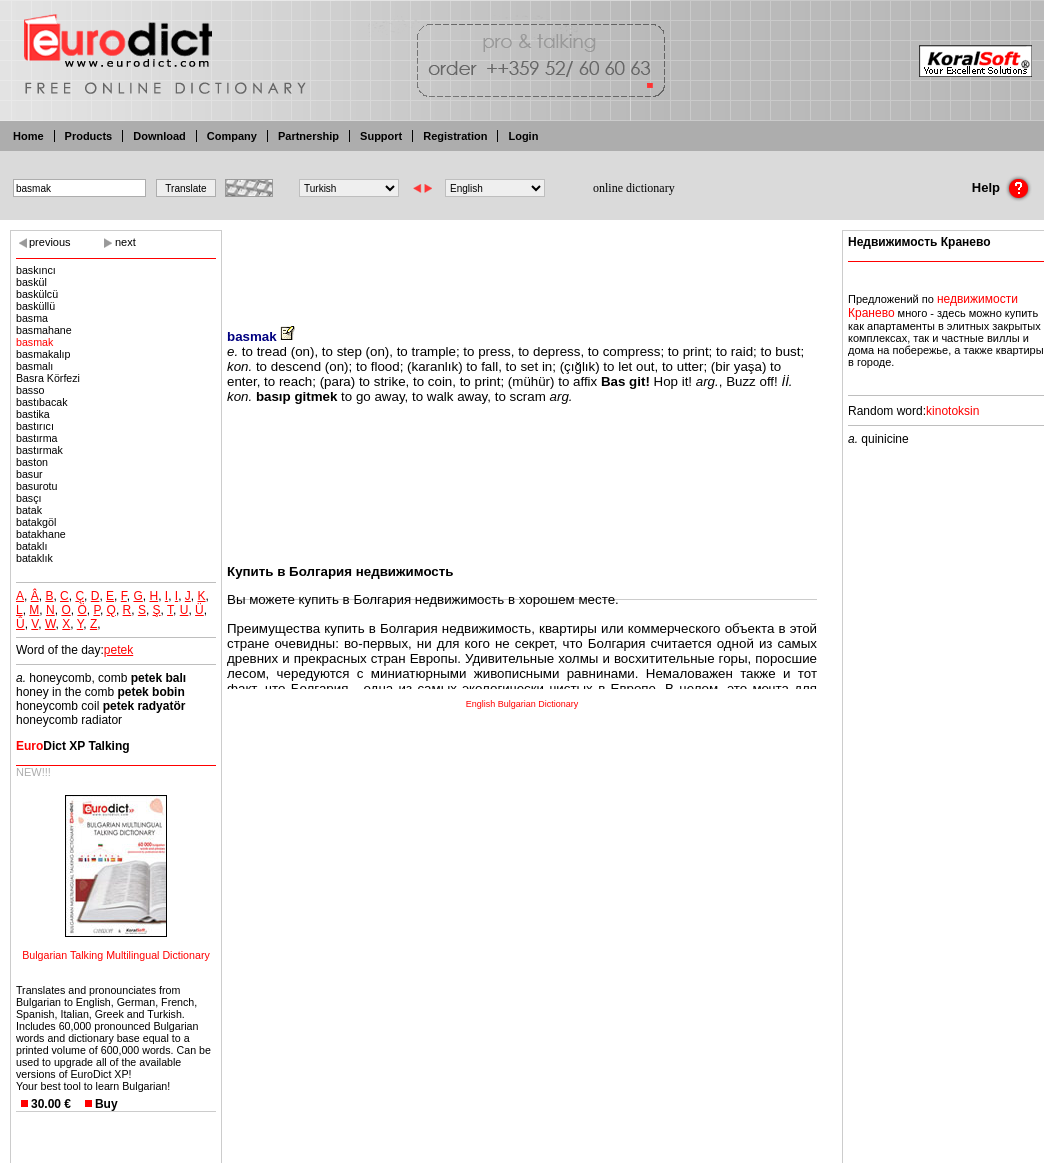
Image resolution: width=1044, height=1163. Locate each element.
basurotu (36, 486)
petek (118, 650)
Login (523, 136)
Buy (106, 1104)
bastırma (36, 438)
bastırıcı (35, 426)
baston (32, 462)
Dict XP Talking (73, 746)
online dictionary (634, 188)
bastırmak (39, 450)
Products (89, 136)
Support (381, 136)
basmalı (34, 366)
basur (29, 474)
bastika (33, 414)
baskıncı (36, 270)
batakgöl (36, 522)
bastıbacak (42, 402)
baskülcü (37, 294)
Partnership (308, 136)
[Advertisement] (522, 265)
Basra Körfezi (48, 378)
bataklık (34, 558)
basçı (28, 498)
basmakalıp (43, 354)
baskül (31, 282)
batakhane (41, 534)
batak (29, 510)
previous (50, 242)
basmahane (44, 330)
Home (28, 136)
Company (232, 136)
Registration (455, 136)
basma (32, 318)
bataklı (31, 546)
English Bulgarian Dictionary (522, 704)
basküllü (35, 306)
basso (30, 390)
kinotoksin (952, 411)
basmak (34, 342)
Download (159, 136)
